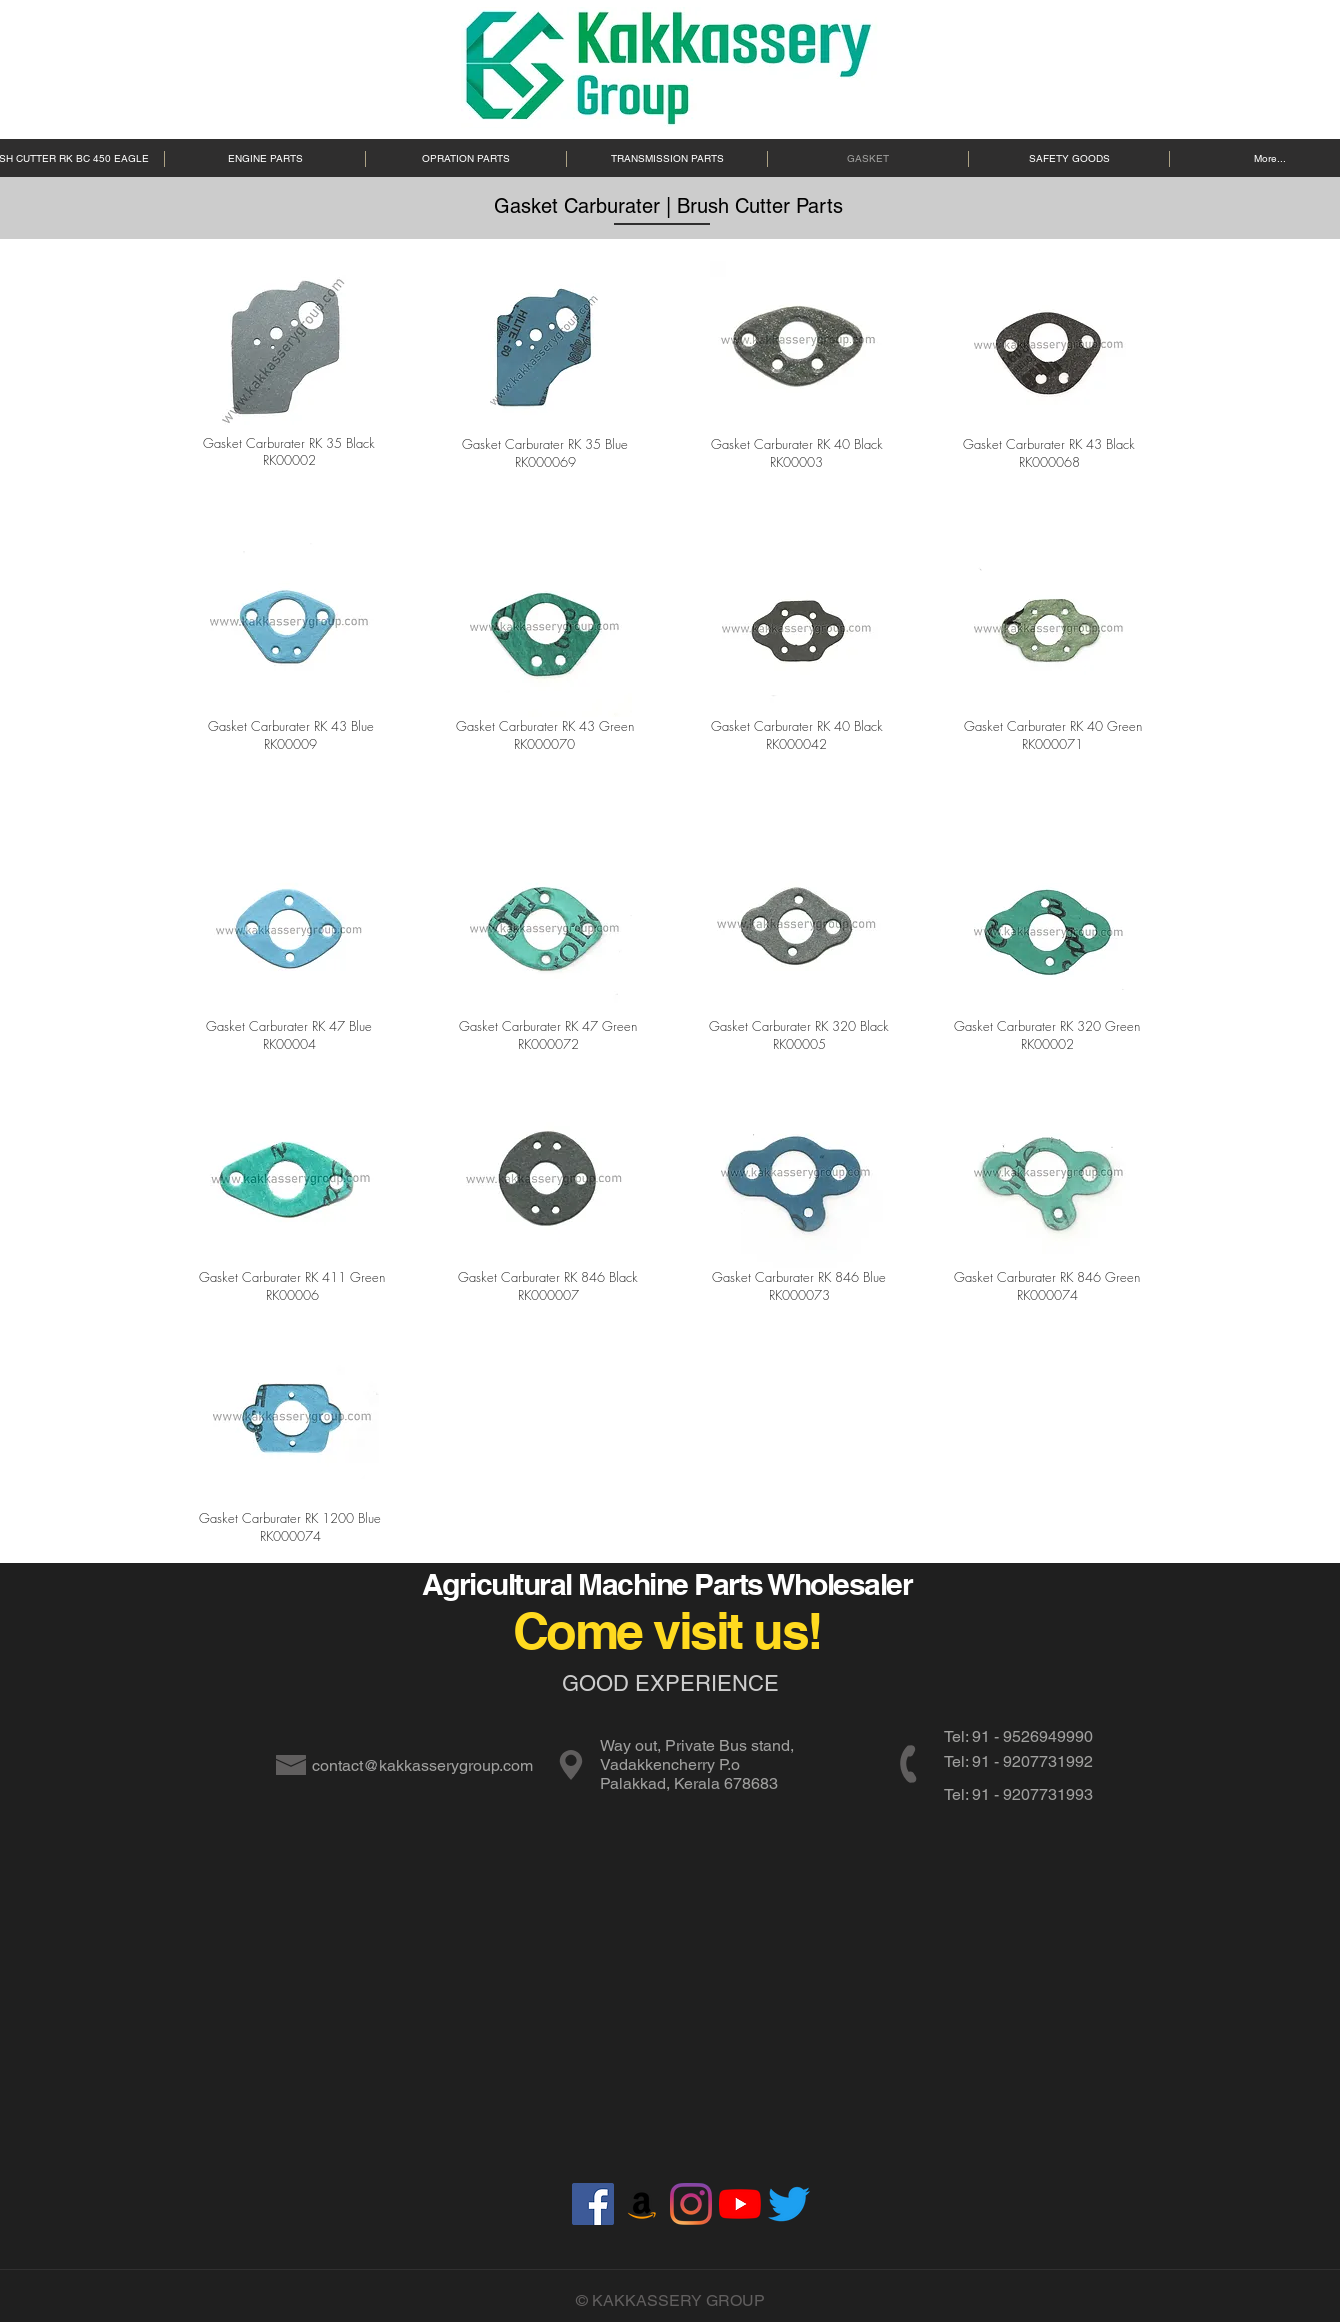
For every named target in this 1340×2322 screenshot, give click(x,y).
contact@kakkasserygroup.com (422, 1765)
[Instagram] (691, 2204)
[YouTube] (740, 2204)
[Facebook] (593, 2204)
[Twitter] (789, 2204)
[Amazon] (642, 2204)
